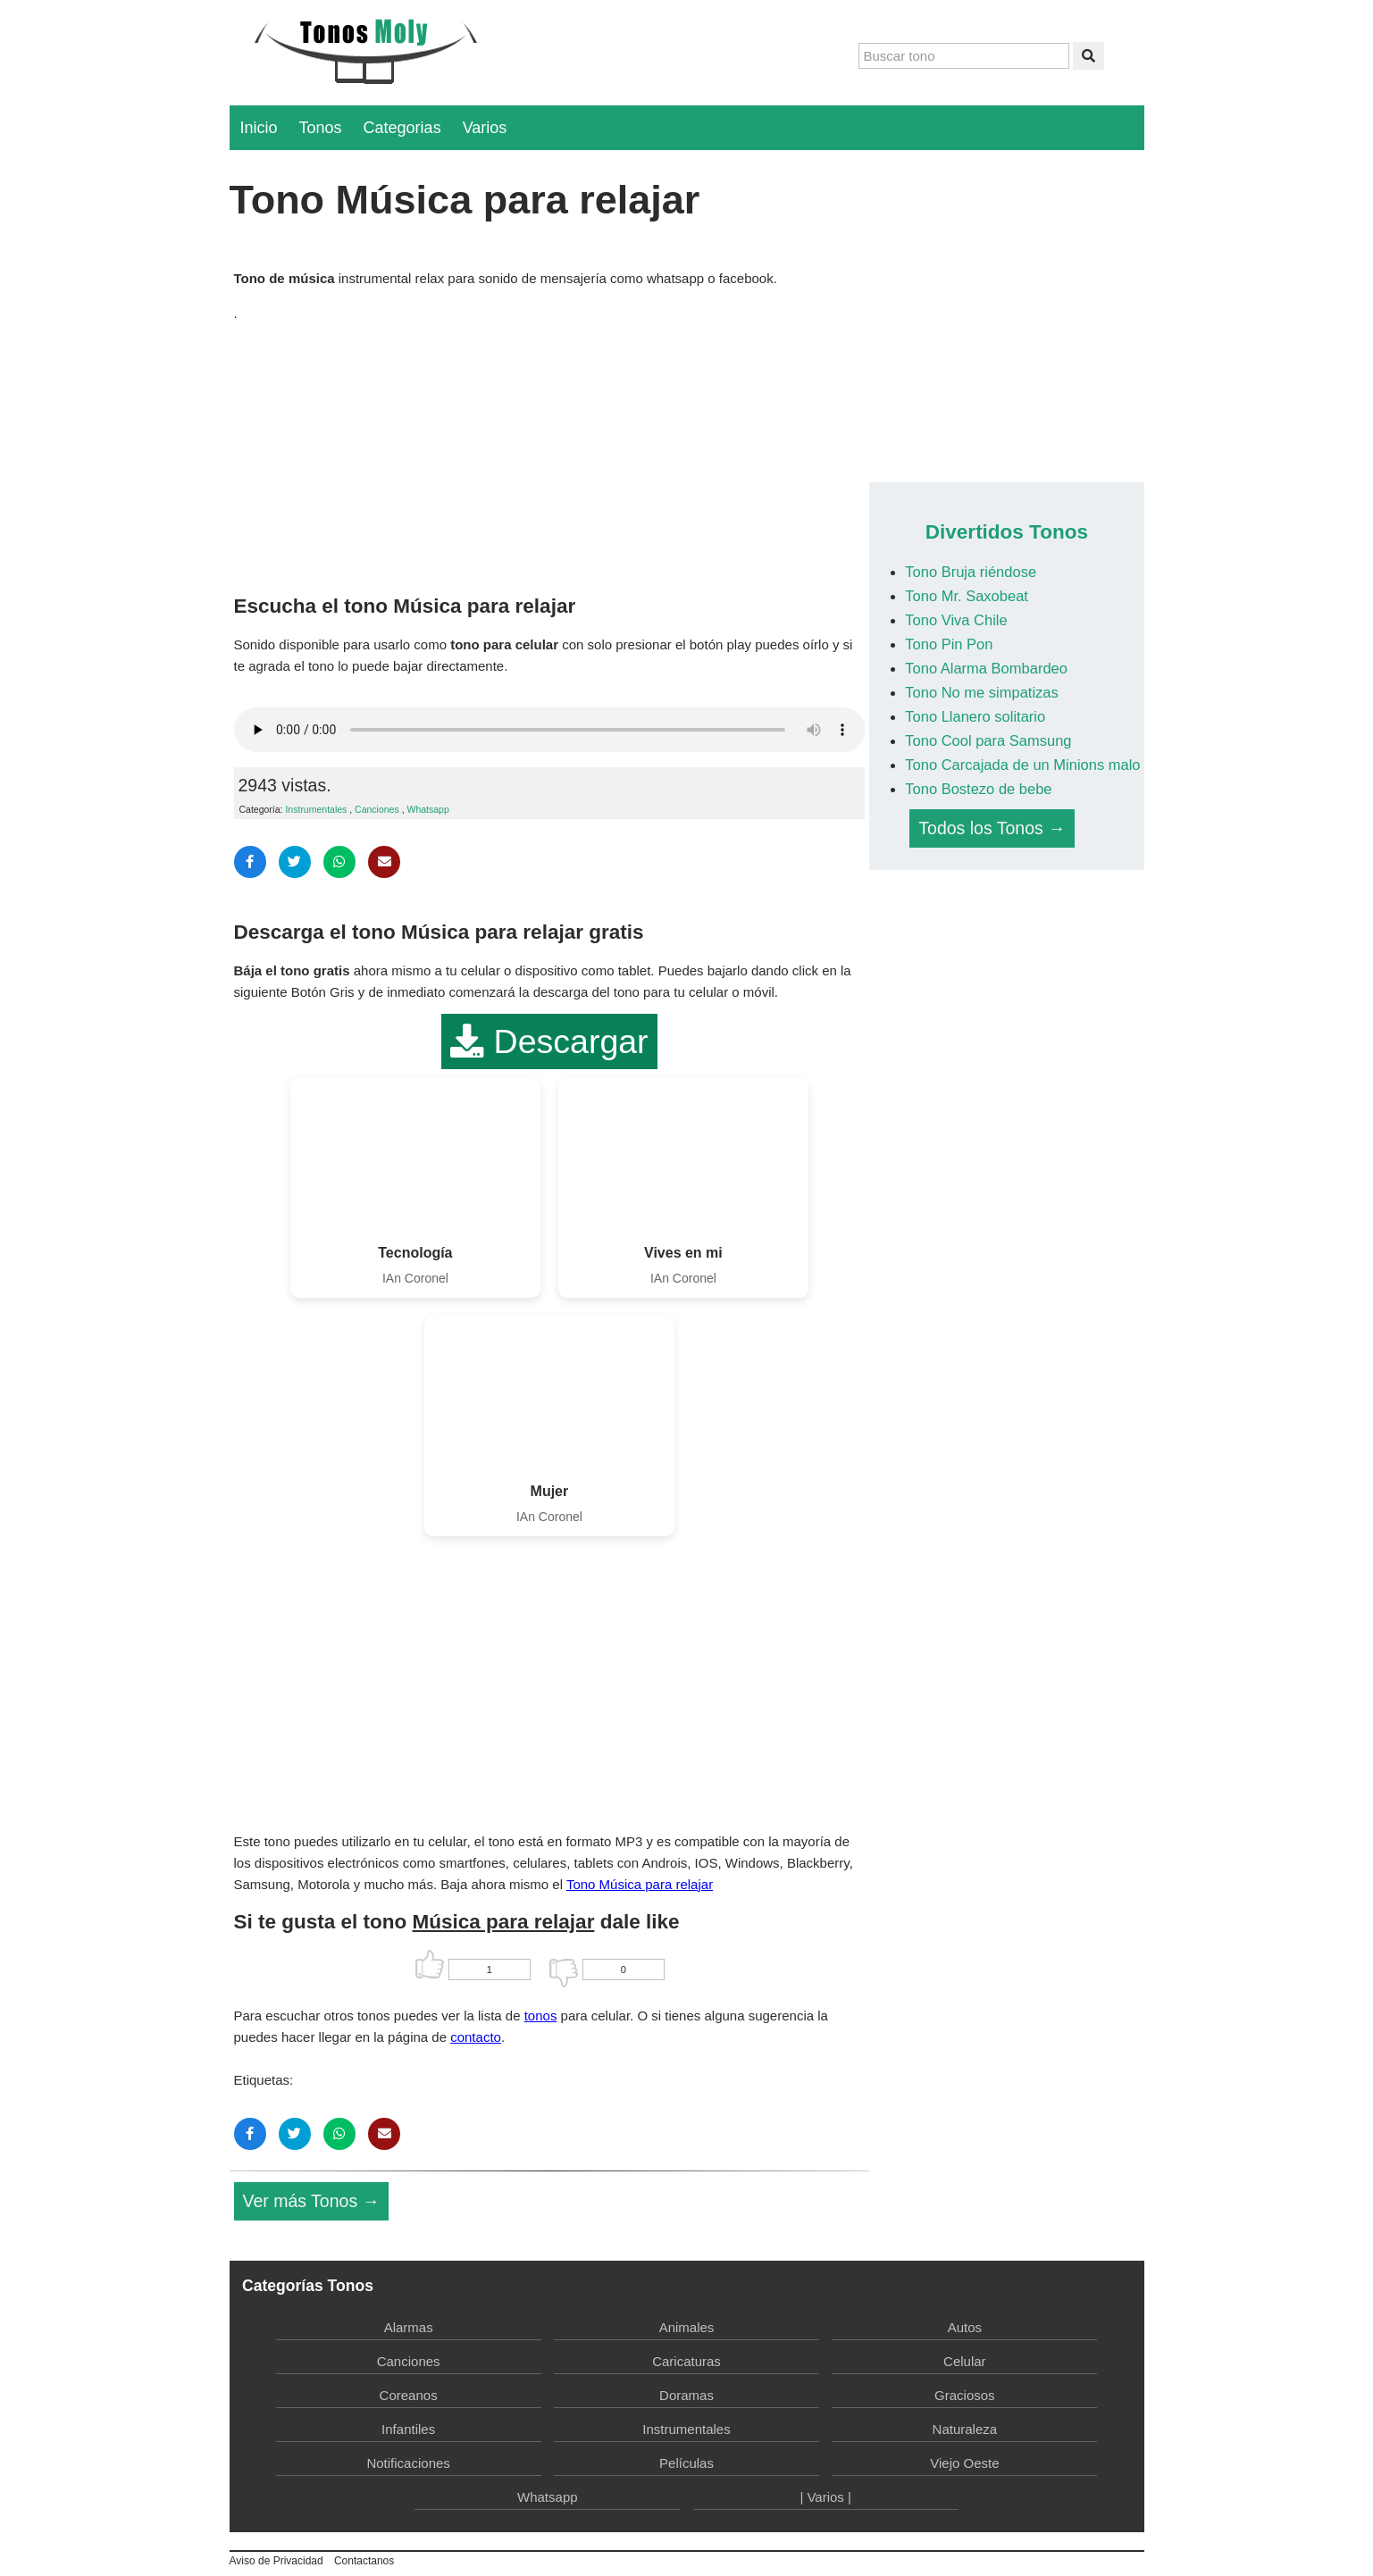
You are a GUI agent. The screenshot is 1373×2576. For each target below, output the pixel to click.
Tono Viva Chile (956, 620)
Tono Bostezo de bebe (978, 789)
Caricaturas (686, 2361)
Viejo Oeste (964, 2463)
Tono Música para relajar (639, 1884)
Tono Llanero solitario (975, 716)
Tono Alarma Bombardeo (986, 668)
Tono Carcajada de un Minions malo (1022, 765)
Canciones (377, 809)
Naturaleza (965, 2429)
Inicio (259, 128)
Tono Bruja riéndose (970, 572)
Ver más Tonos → (312, 2201)
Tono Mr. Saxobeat (966, 596)
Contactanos (364, 2561)
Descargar (549, 1041)
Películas (686, 2463)
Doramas (686, 2395)
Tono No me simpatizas (982, 692)
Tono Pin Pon (948, 644)
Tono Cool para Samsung (988, 740)
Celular (964, 2361)
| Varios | (825, 2497)
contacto (475, 2037)
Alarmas (408, 2327)
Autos (965, 2327)
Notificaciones (407, 2463)
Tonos (320, 128)
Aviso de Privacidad (276, 2561)
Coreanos (409, 2395)
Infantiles (408, 2429)
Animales (687, 2327)
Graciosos (964, 2395)
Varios (485, 128)
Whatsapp (427, 809)
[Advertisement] (550, 454)
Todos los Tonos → (991, 828)
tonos (540, 2015)
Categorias (402, 128)
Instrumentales (316, 809)
